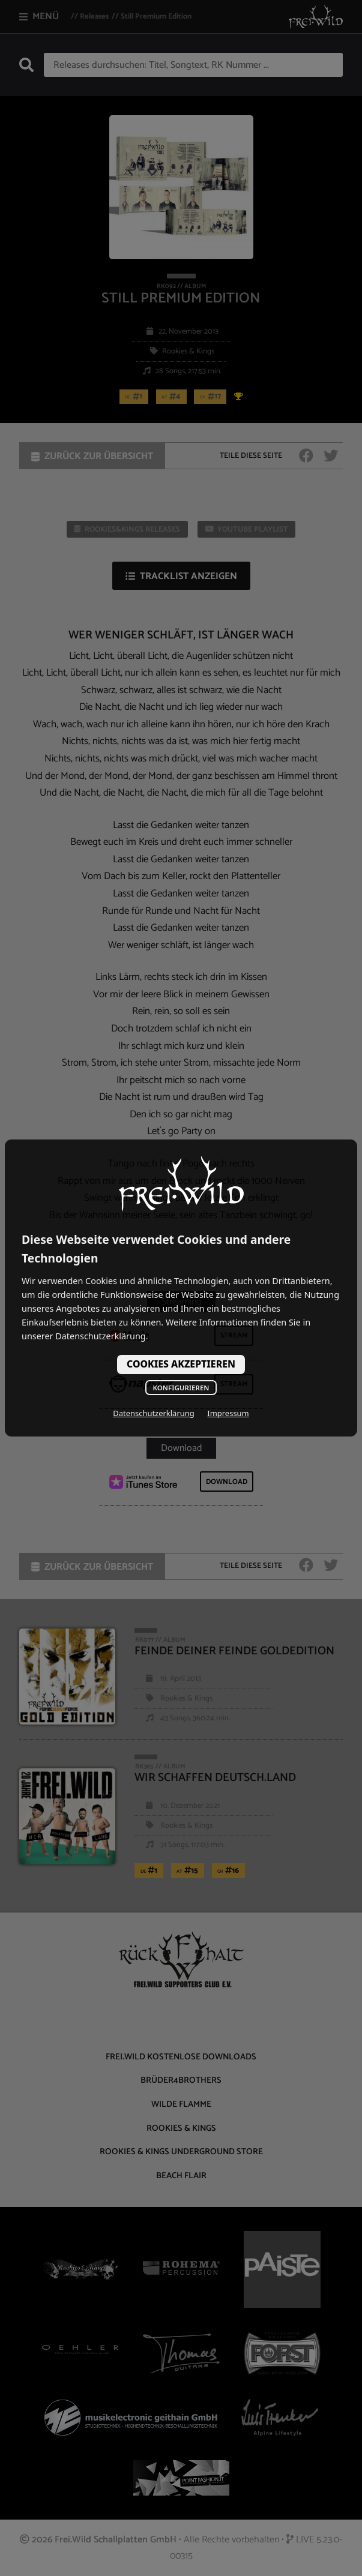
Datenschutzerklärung (153, 1413)
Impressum (228, 1413)
